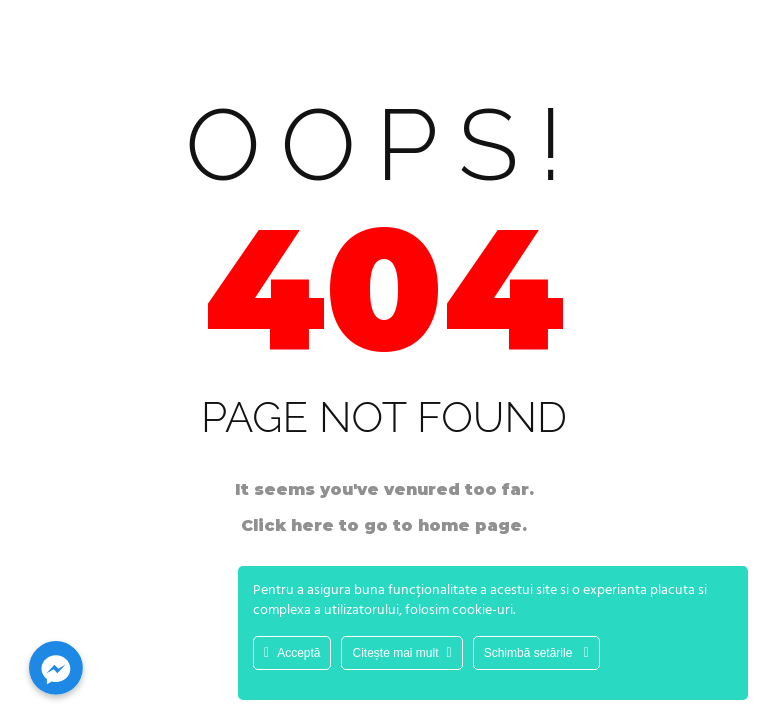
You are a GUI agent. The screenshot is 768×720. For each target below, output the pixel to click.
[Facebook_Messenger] (56, 668)
